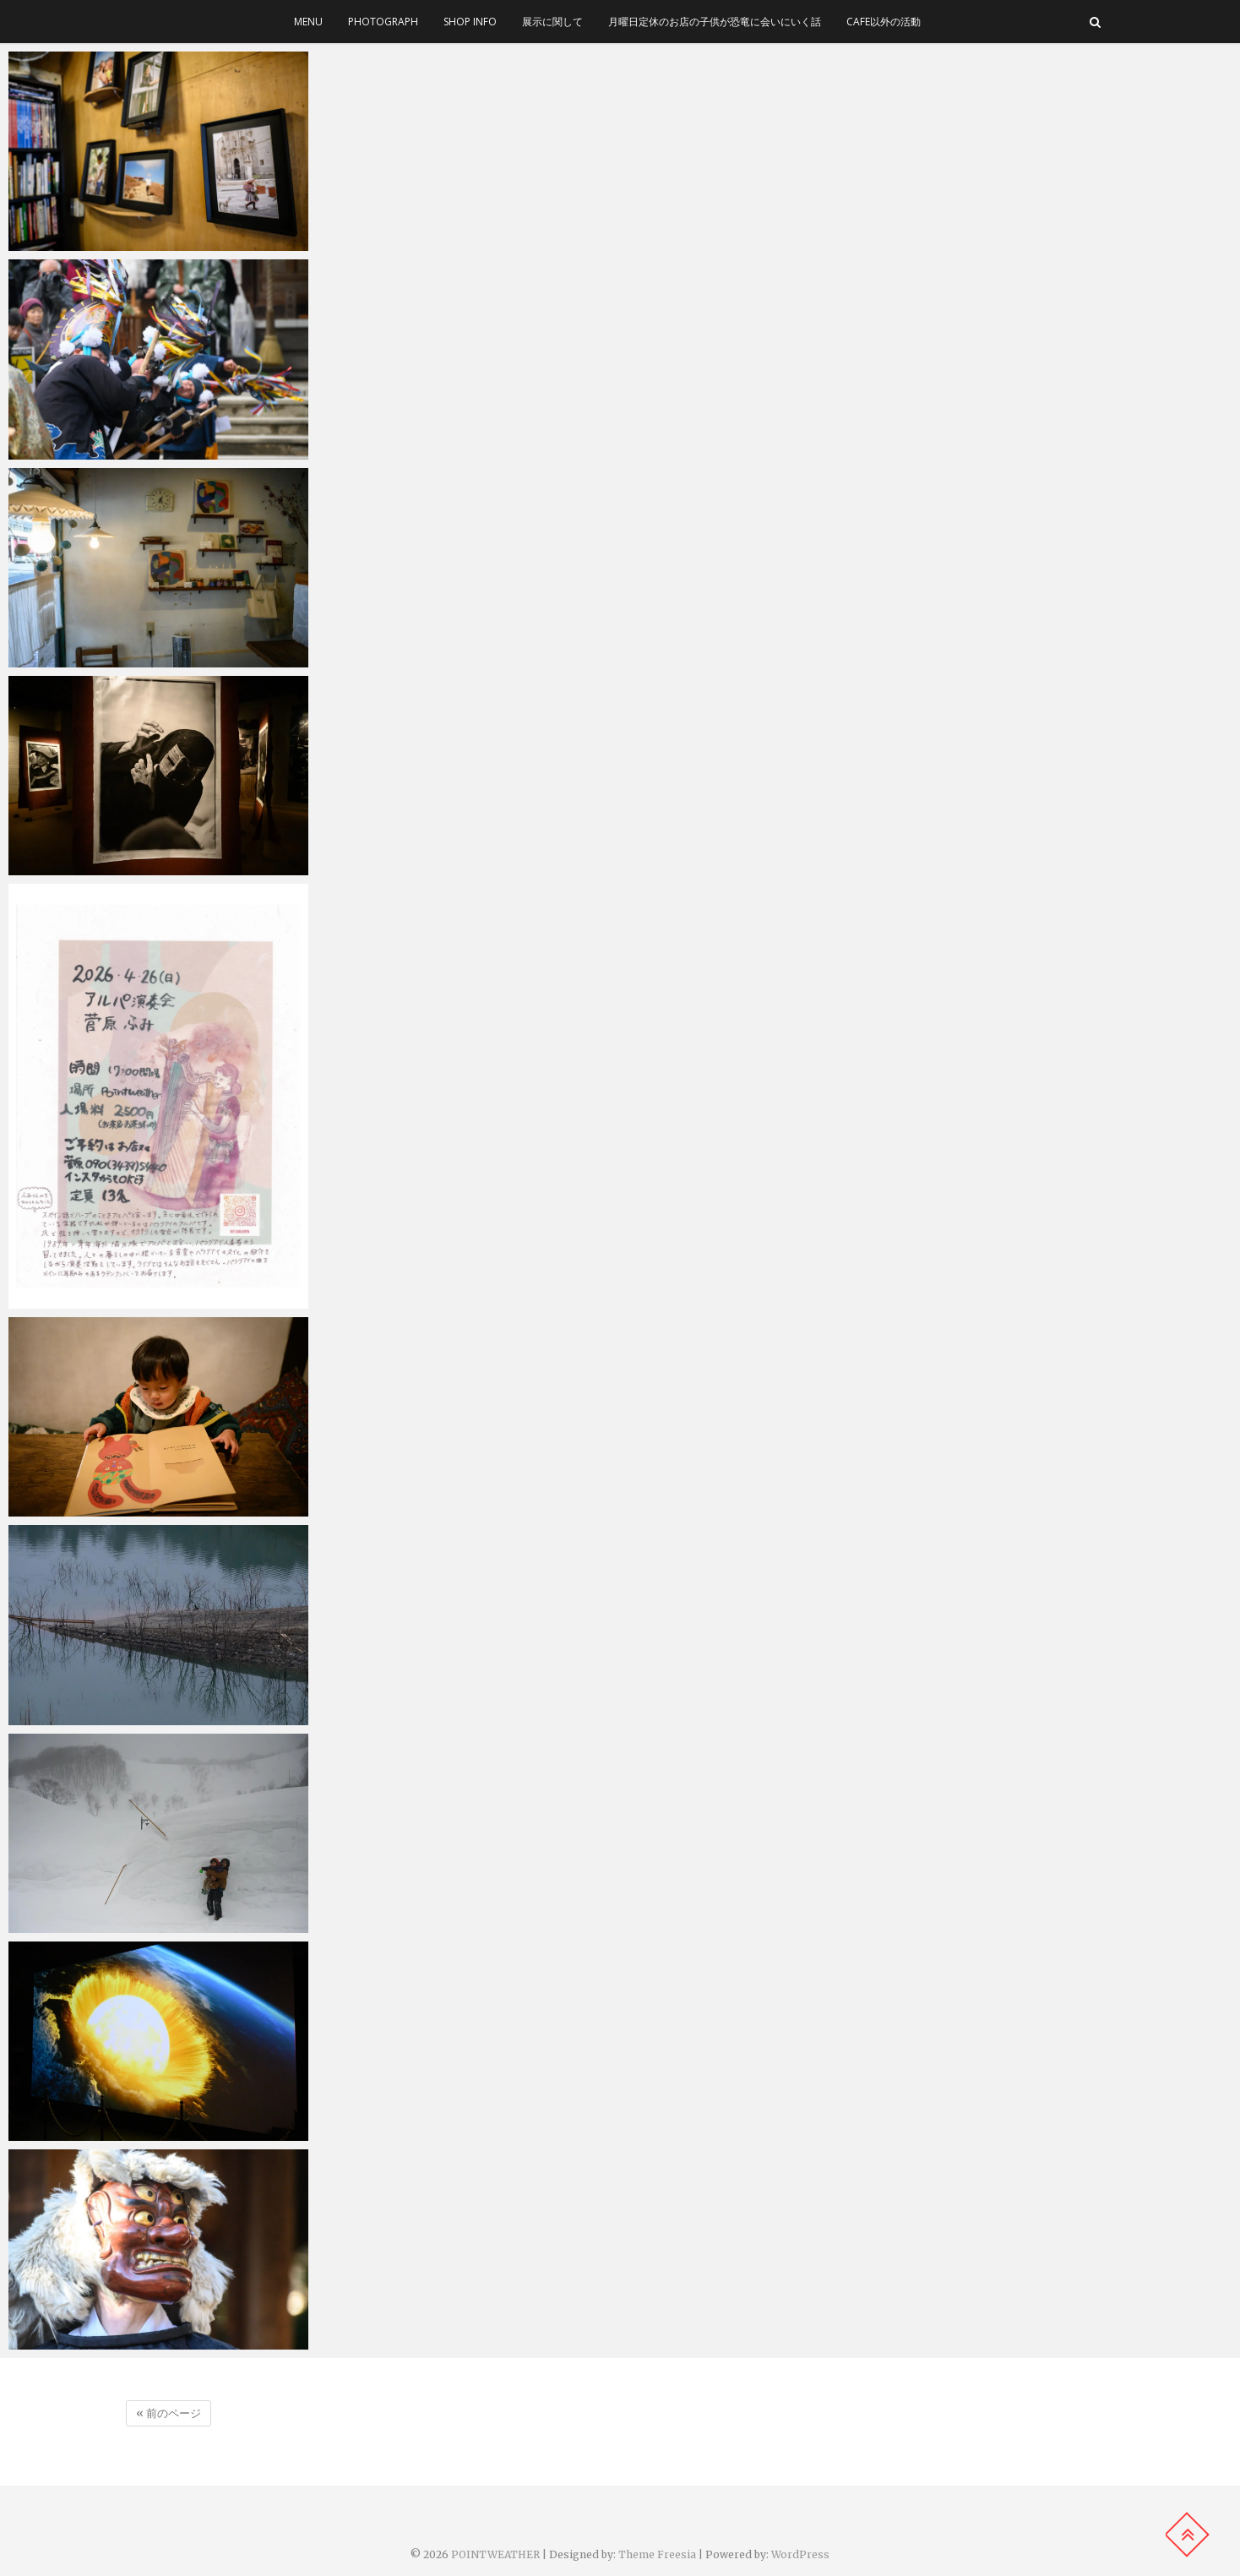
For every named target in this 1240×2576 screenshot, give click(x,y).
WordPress (800, 2554)
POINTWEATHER (495, 2554)
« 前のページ (168, 2413)
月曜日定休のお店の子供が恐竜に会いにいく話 (714, 21)
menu (308, 21)
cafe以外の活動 (883, 21)
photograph (383, 21)
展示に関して (552, 21)
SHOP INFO (470, 21)
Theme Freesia (657, 2554)
